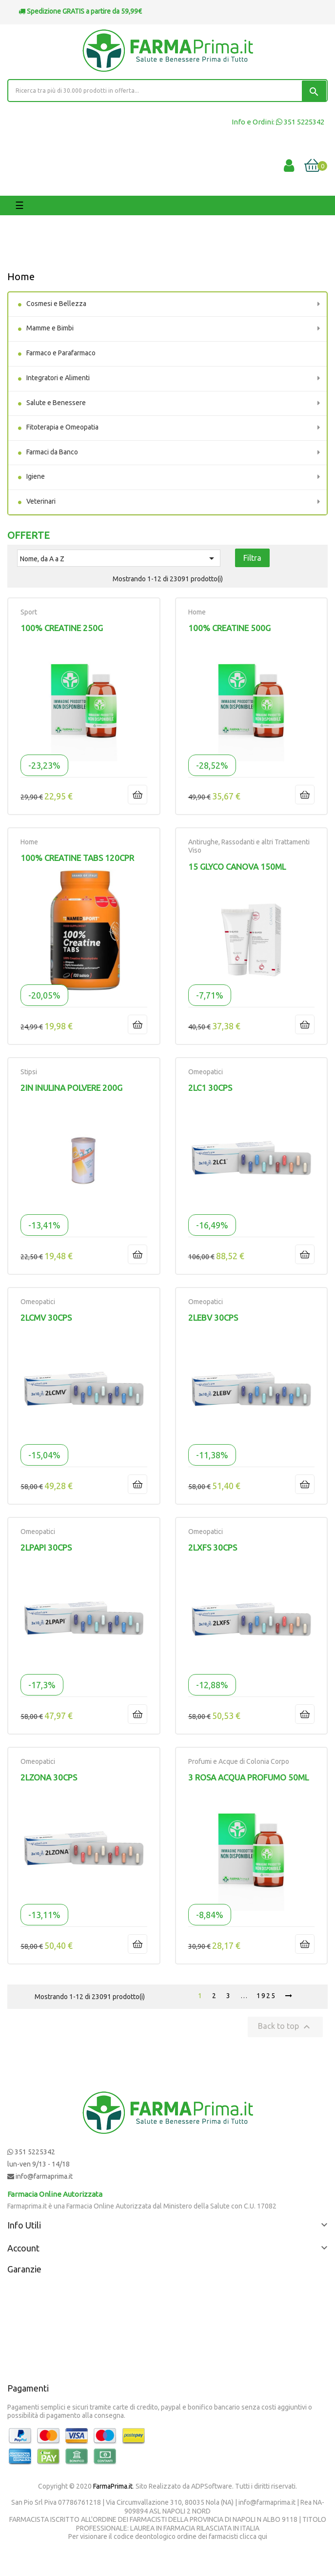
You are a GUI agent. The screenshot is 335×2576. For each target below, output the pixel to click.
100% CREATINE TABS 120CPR (77, 857)
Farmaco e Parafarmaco (61, 353)
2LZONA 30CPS (48, 1777)
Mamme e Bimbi (50, 328)
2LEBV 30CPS (213, 1317)
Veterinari (41, 501)
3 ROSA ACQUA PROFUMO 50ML (248, 1777)
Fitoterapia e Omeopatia (62, 427)
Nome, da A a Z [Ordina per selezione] (118, 558)
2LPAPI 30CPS (46, 1547)
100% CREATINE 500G (229, 628)
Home (21, 276)
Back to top (285, 2027)
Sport (28, 612)
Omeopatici (205, 1072)
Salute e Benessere (56, 403)
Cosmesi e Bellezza (56, 303)
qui (262, 2536)
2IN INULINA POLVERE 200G (71, 1087)
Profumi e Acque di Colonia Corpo (238, 1761)
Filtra (252, 557)
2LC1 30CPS (210, 1087)
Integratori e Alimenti (58, 378)
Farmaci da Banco (52, 452)
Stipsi (28, 1072)
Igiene (35, 476)
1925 (266, 1996)
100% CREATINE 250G (61, 628)
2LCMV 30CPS (46, 1317)
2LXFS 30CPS (212, 1547)
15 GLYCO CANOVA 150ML (237, 866)
